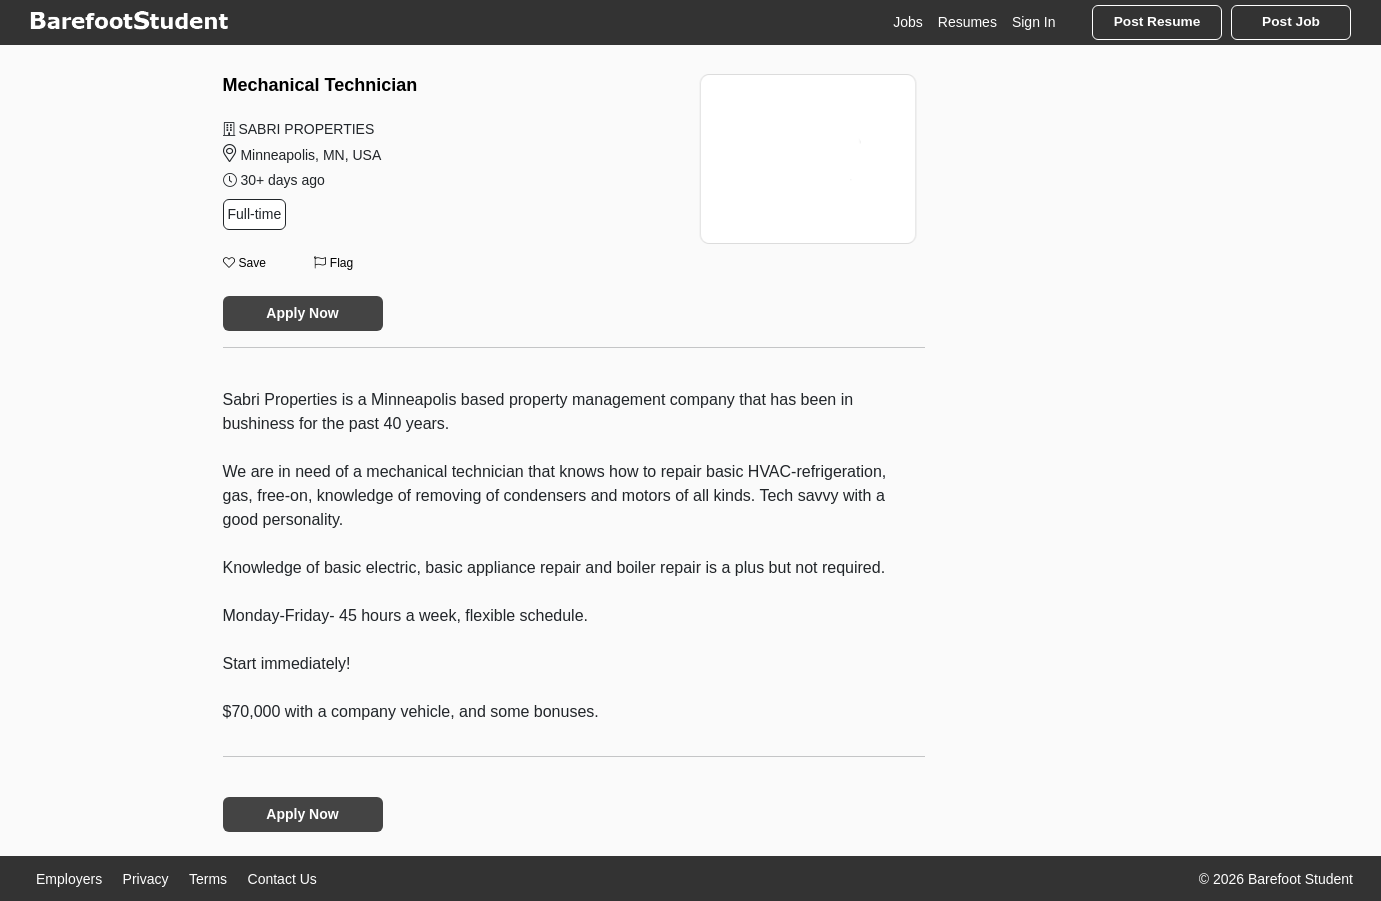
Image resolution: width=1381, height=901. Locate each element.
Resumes (967, 22)
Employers (69, 879)
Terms (208, 879)
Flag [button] (333, 263)
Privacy (146, 879)
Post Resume (1157, 21)
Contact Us (282, 879)
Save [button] (244, 263)
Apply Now (302, 313)
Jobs (908, 22)
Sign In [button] (1034, 22)
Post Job (1291, 21)
